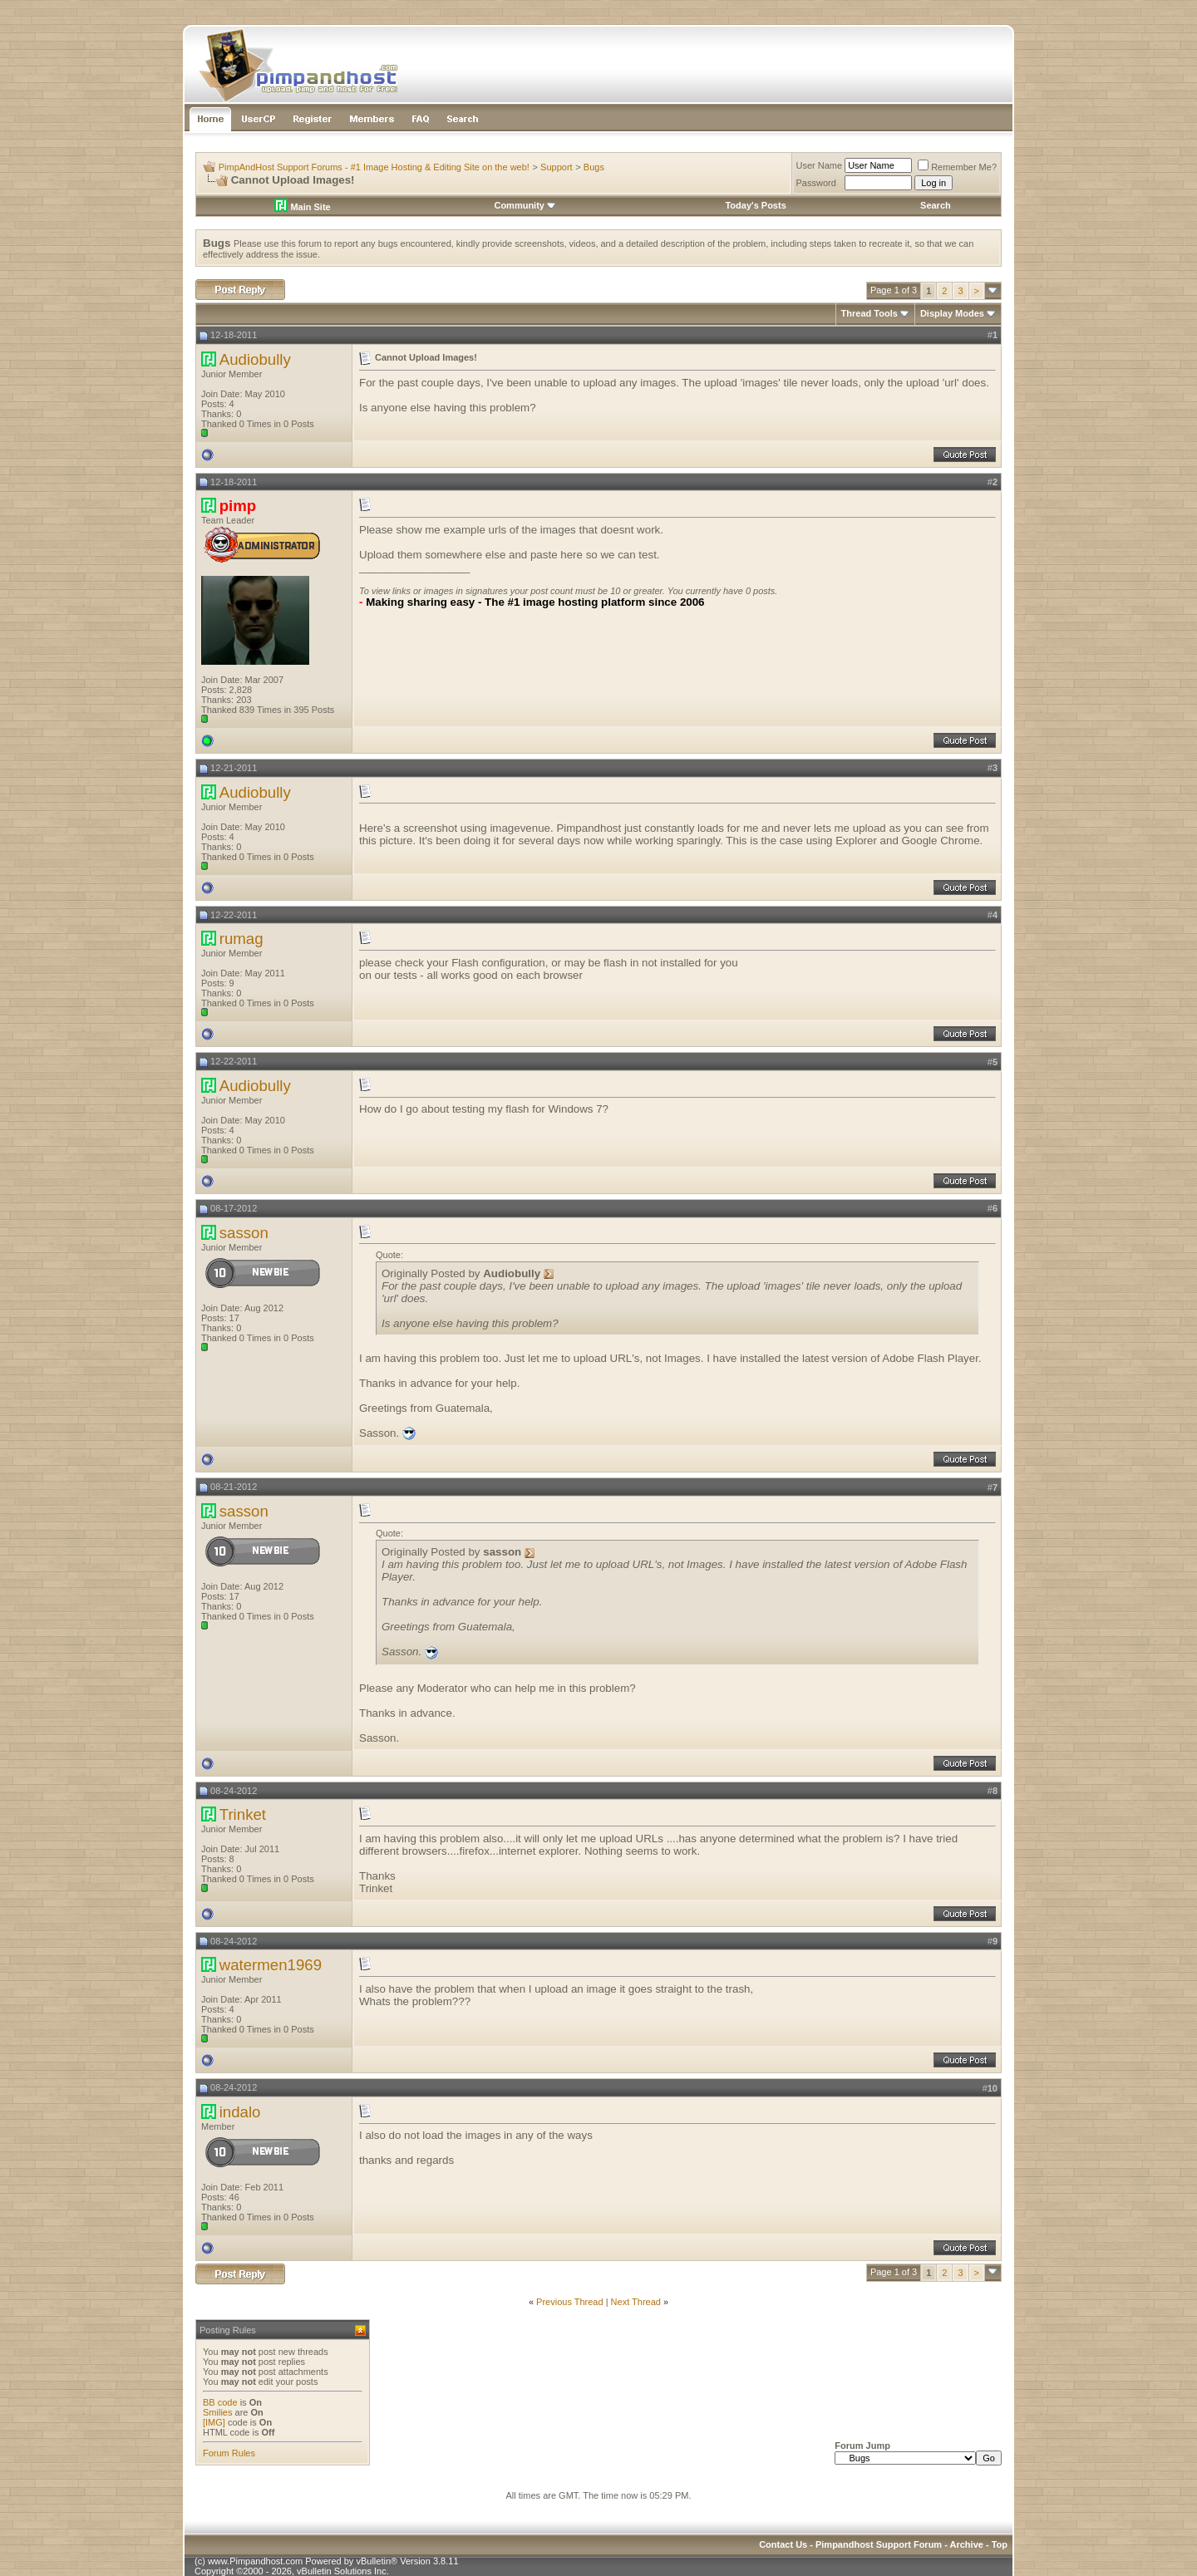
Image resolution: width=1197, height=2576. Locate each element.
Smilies (217, 2412)
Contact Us (783, 2544)
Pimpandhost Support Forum (878, 2544)
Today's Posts (755, 205)
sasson (243, 1232)
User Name (819, 165)
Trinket (242, 1814)
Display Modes (952, 313)
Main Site (302, 207)
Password (816, 183)
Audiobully (255, 359)
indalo (240, 2112)
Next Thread (636, 2302)
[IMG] (214, 2422)
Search (935, 205)
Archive (966, 2544)
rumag (241, 938)
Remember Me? (957, 167)
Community (525, 205)
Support (556, 167)
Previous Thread (569, 2302)
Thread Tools (869, 313)
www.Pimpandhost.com (255, 2561)
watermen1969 (270, 1965)
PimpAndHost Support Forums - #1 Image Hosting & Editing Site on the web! (374, 167)
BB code (220, 2402)
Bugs (594, 167)
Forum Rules (229, 2453)
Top (999, 2544)
